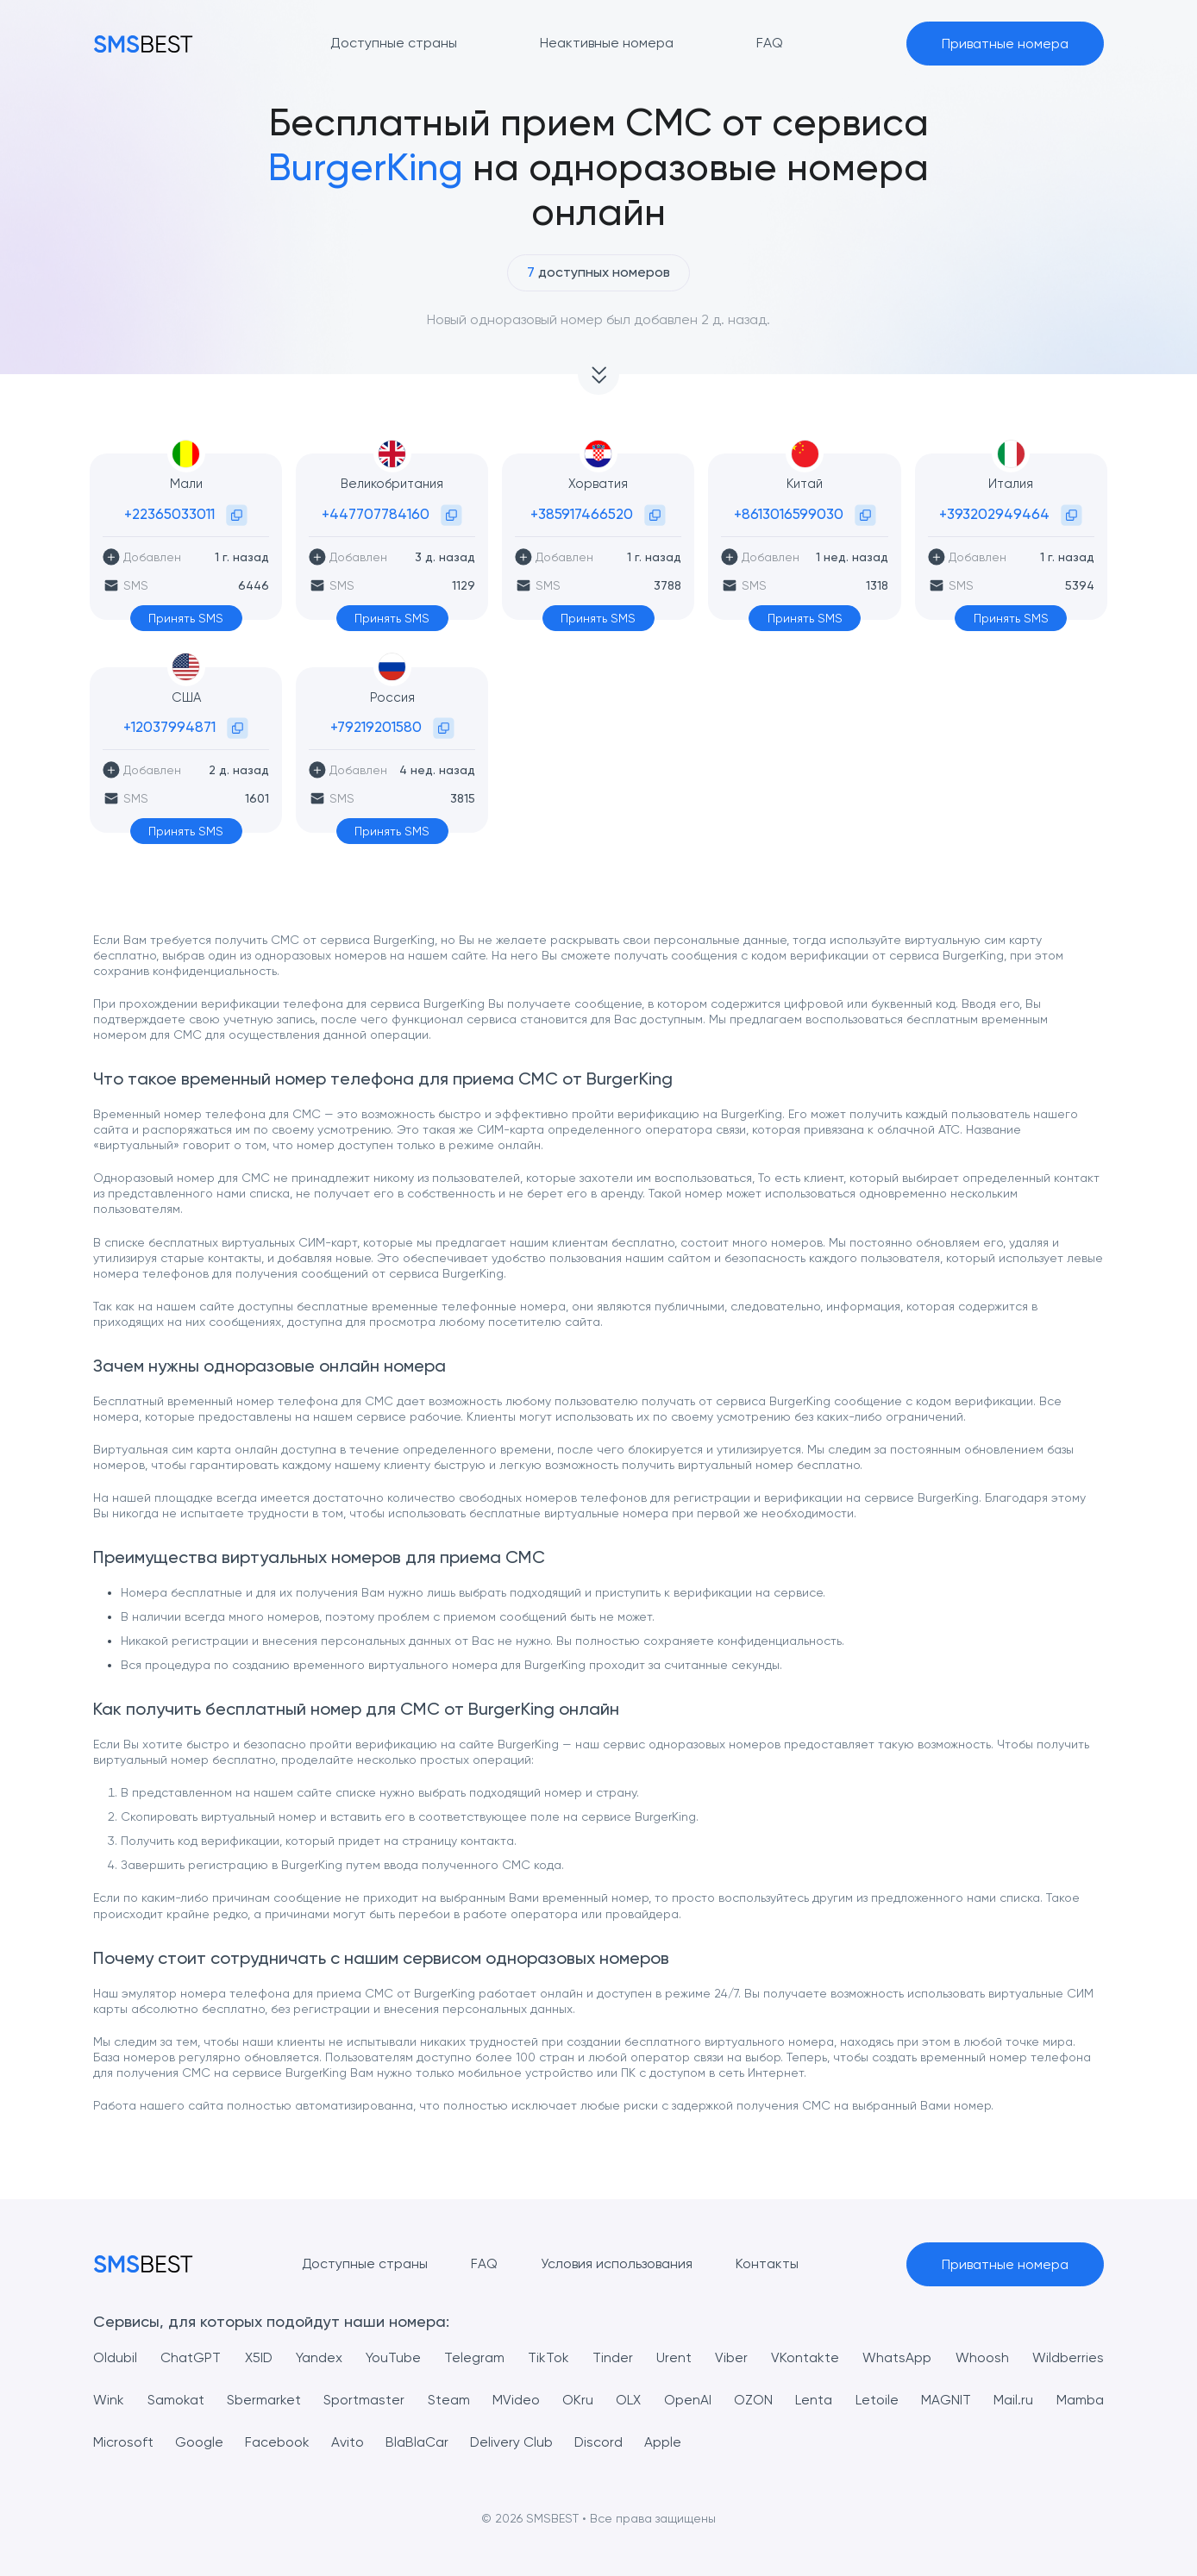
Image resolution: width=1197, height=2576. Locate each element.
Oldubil (115, 2357)
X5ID (258, 2357)
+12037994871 (169, 726)
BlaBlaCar (416, 2442)
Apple (664, 2442)
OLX (628, 2400)
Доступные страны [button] (393, 42)
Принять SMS (185, 618)
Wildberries (1068, 2357)
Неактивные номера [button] (607, 42)
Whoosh (982, 2357)
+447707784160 (375, 513)
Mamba (1080, 2400)
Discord (599, 2442)
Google (199, 2442)
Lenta (813, 2400)
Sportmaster (363, 2400)
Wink (108, 2400)
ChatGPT (190, 2357)
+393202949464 (994, 513)
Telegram (474, 2357)
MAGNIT (946, 2400)
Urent (675, 2357)
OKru (577, 2400)
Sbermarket (264, 2400)
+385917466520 (581, 513)
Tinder (613, 2357)
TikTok (548, 2357)
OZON (753, 2400)
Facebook (277, 2442)
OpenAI (687, 2400)
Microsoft (123, 2442)
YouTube (393, 2357)
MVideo (516, 2400)
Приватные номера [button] (1005, 43)
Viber (732, 2357)
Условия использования (617, 2263)
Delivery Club (512, 2442)
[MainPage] (143, 43)
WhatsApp (897, 2357)
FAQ (484, 2263)
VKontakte (806, 2357)
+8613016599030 (788, 513)
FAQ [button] (769, 42)
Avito (347, 2442)
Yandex (319, 2357)
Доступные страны (364, 2263)
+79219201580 (376, 726)
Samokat (175, 2400)
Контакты (767, 2263)
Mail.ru (1013, 2400)
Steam (449, 2400)
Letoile (877, 2400)
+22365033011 (169, 513)
